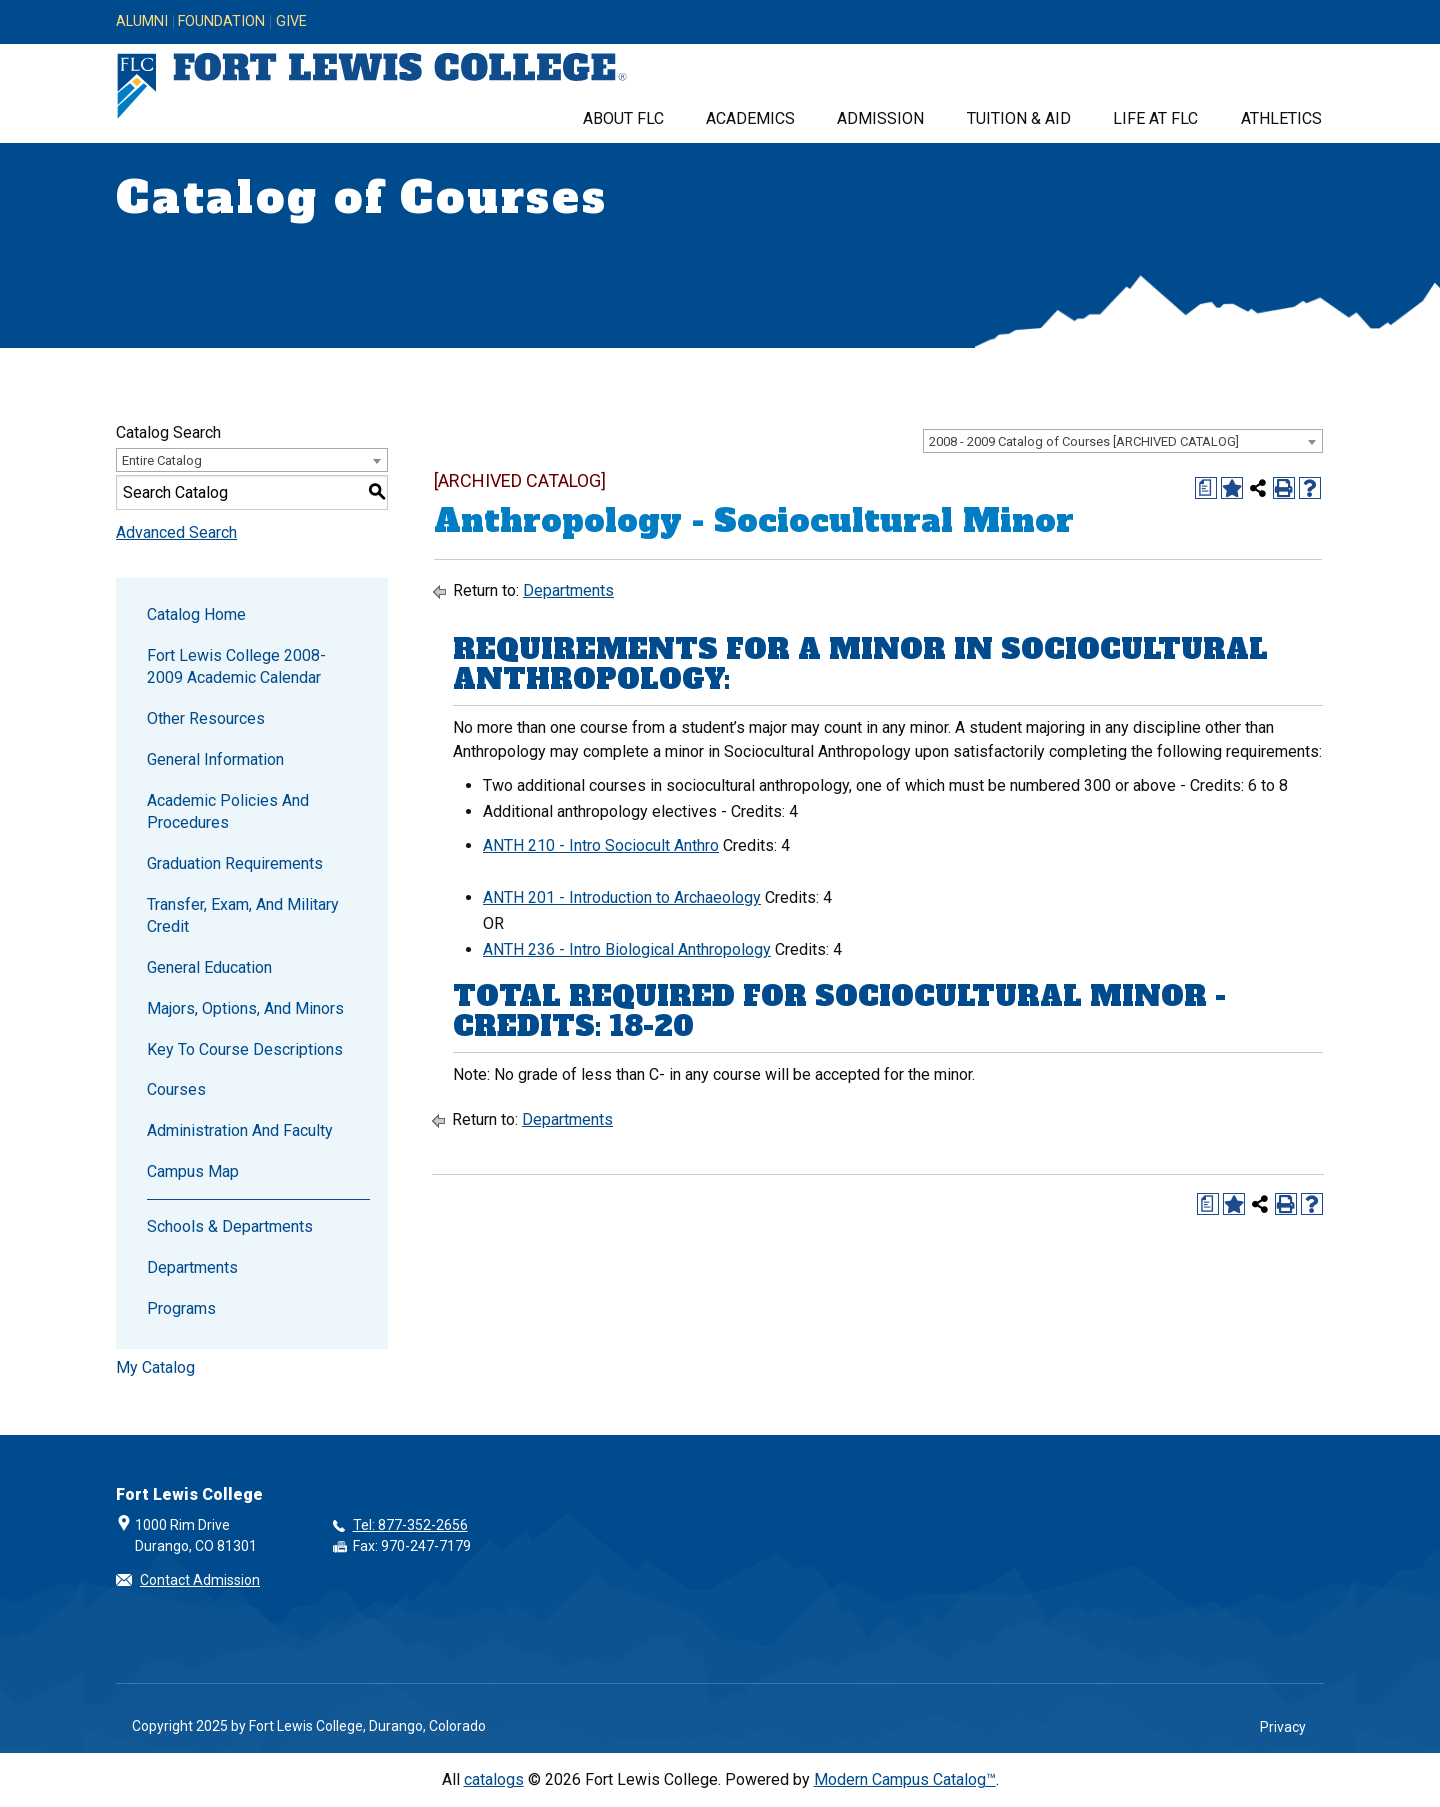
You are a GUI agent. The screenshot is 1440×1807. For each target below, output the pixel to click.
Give (291, 22)
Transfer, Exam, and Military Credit (243, 915)
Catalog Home (196, 614)
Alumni (142, 22)
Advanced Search (176, 532)
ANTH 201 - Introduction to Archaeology (622, 897)
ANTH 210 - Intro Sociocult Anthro (601, 845)
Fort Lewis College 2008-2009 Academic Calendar (236, 666)
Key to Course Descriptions (245, 1049)
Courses (176, 1089)
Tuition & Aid (1019, 118)
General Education (209, 967)
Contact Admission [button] (200, 1580)
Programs (181, 1308)
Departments (192, 1267)
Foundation (221, 22)
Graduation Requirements (235, 863)
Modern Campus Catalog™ (905, 1779)
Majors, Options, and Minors (245, 1008)
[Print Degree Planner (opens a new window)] (1206, 488)
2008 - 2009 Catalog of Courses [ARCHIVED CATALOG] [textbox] (1084, 441)
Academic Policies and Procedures (228, 811)
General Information (215, 759)
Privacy (1283, 1727)
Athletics (1281, 118)
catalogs (494, 1779)
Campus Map (193, 1171)
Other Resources (206, 718)
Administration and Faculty (240, 1130)
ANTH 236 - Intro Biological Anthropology (627, 949)
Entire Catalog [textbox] (162, 460)
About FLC (623, 118)
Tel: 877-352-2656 (410, 1525)
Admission (880, 118)
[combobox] (1123, 441)
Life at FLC (1155, 118)
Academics (750, 118)
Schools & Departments (230, 1226)
